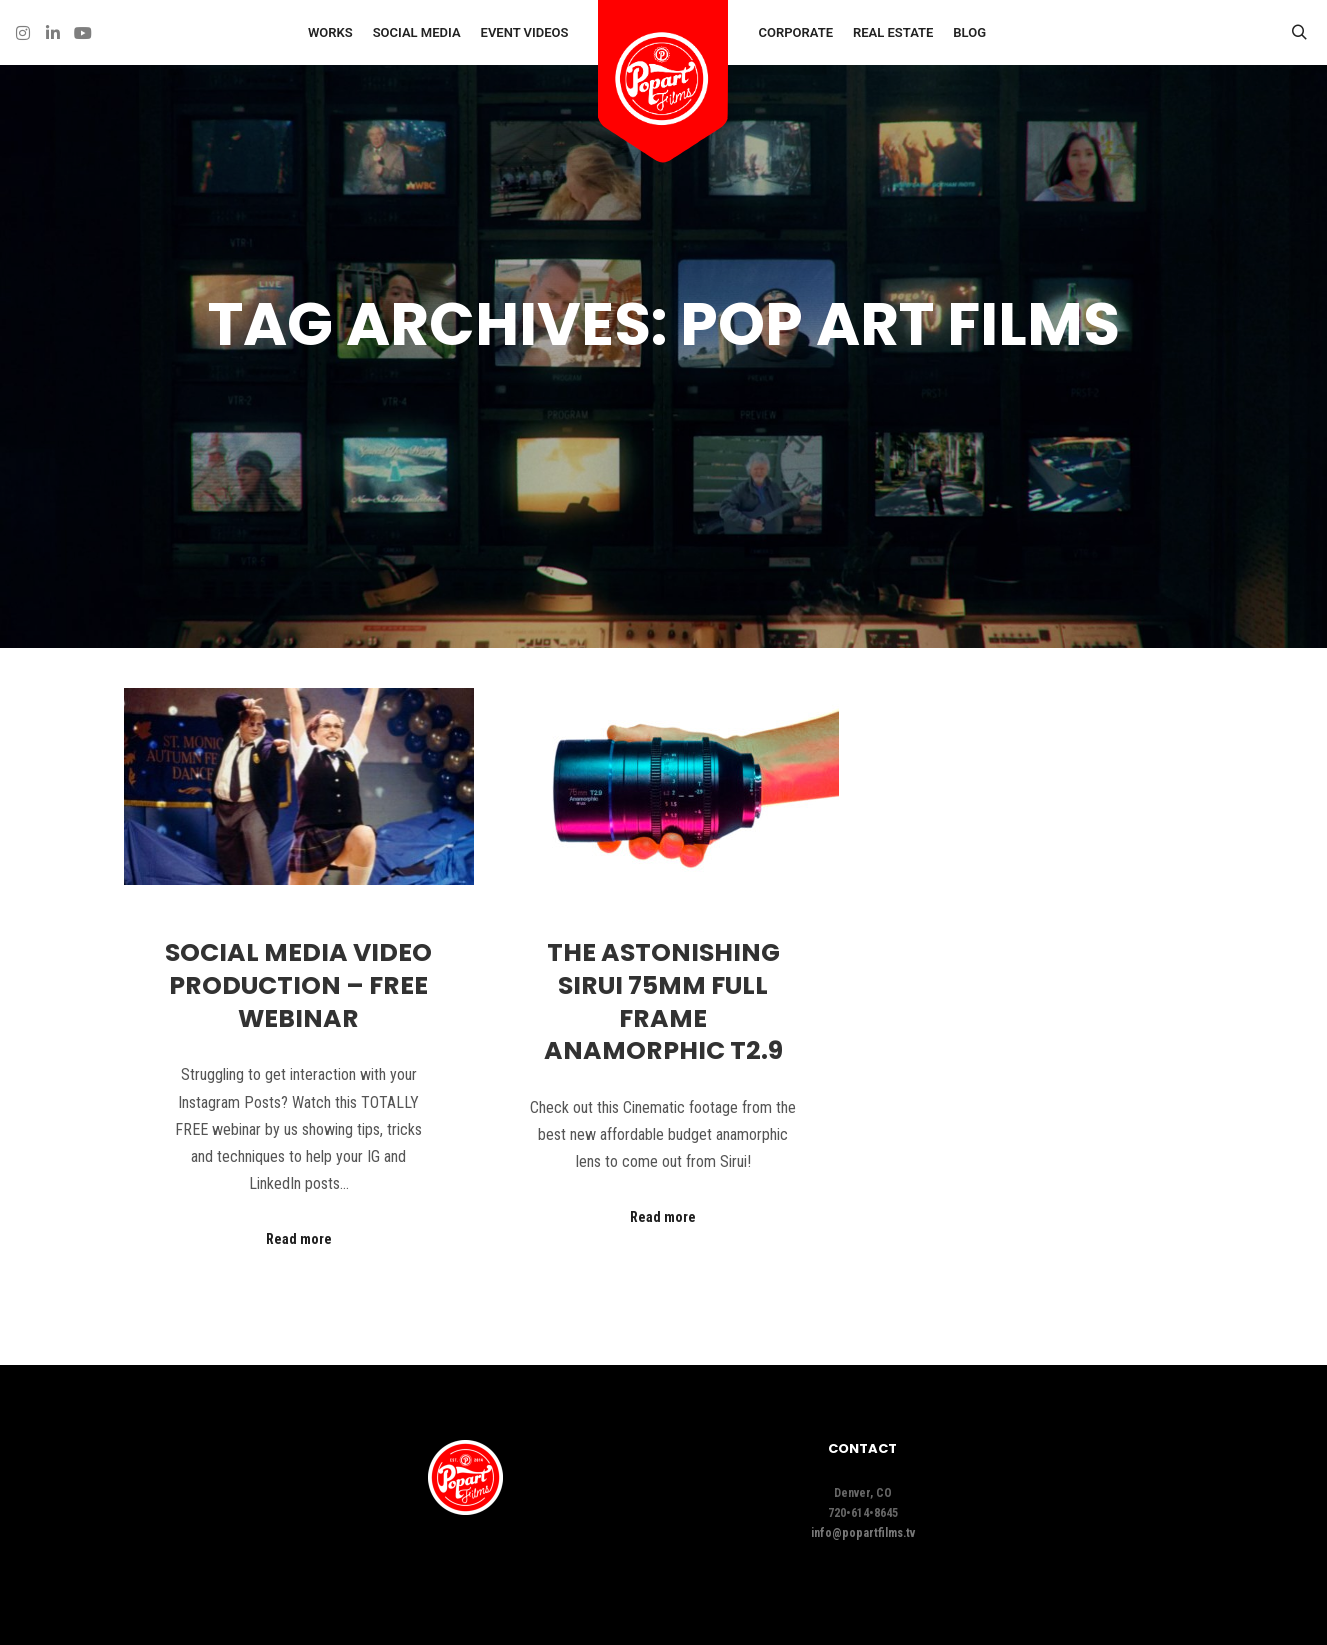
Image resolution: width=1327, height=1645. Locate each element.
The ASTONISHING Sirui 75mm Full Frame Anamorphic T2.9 (663, 1001)
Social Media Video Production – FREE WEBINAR (298, 985)
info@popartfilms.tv (863, 1533)
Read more (299, 1239)
